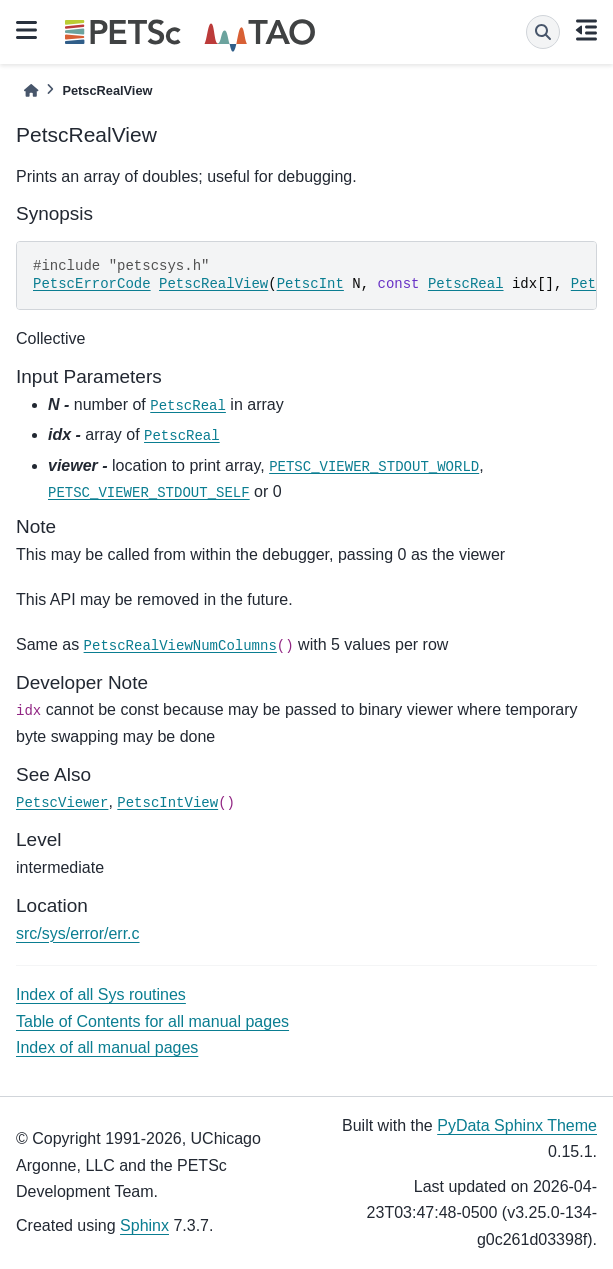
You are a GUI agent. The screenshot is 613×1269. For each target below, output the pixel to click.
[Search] (543, 32)
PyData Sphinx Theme (517, 1125)
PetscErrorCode (92, 284)
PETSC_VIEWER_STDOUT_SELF (149, 493)
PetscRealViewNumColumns (180, 646)
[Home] (31, 90)
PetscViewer (62, 803)
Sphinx (144, 1225)
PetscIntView (167, 803)
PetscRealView (213, 284)
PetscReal (466, 284)
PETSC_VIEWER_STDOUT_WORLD (374, 467)
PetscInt (310, 284)
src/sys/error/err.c (78, 933)
